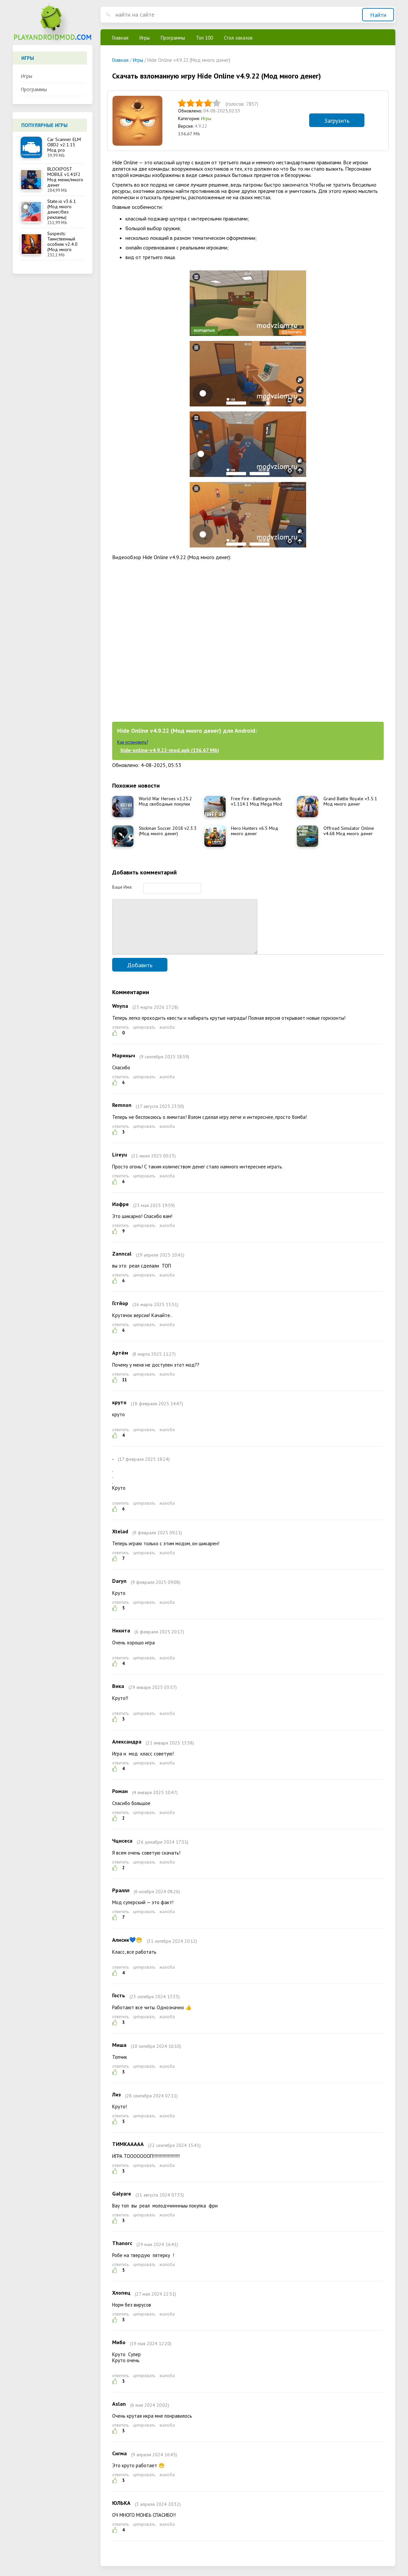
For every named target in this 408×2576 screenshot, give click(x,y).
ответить (120, 1037)
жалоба (167, 1037)
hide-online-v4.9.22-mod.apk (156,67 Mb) (169, 750)
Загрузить (336, 120)
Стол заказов (238, 38)
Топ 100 (204, 38)
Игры (26, 76)
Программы (34, 89)
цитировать (144, 1037)
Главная (120, 38)
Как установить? (132, 742)
